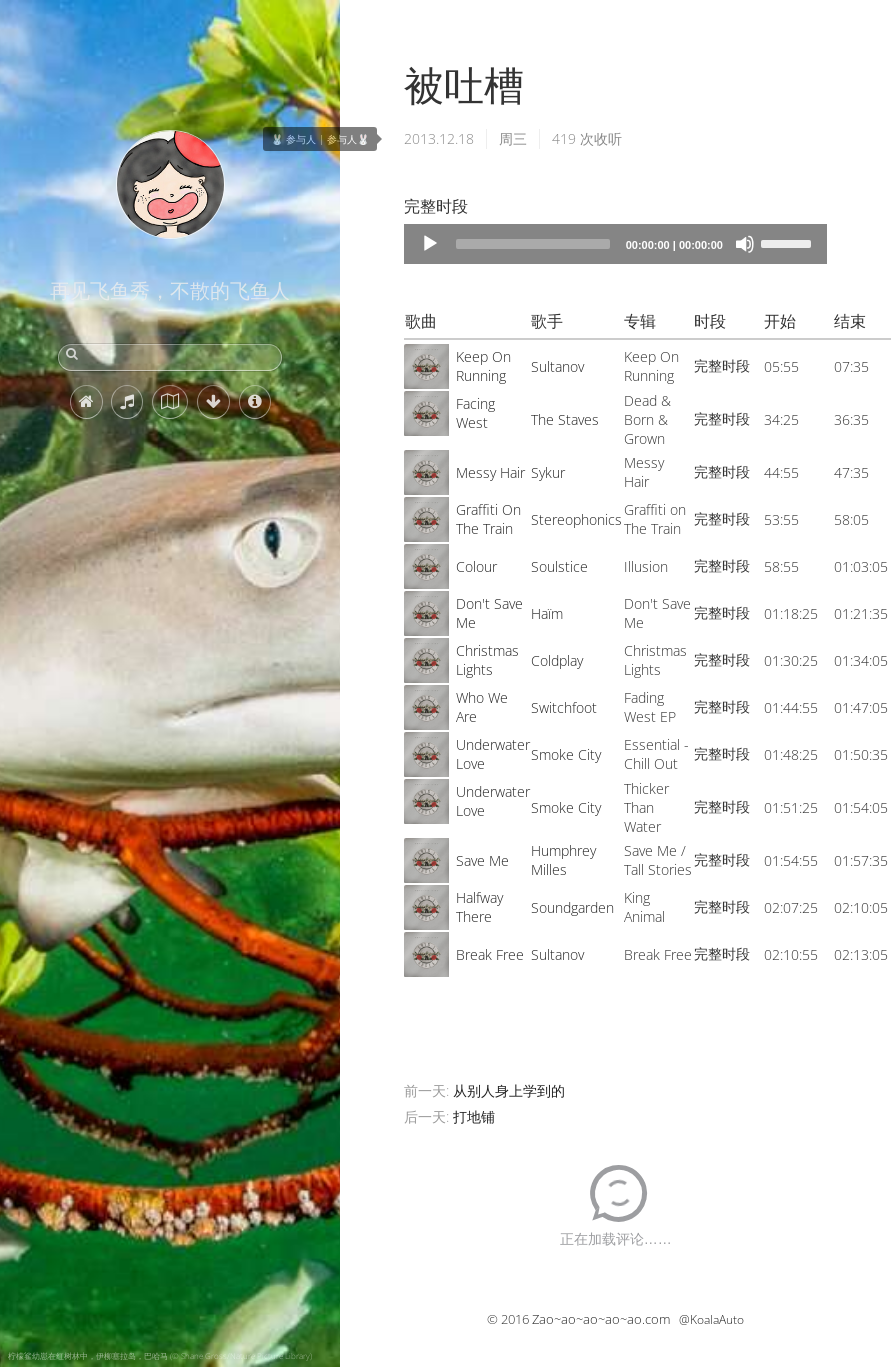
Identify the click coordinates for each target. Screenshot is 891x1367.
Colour (476, 566)
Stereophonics (576, 519)
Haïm (547, 613)
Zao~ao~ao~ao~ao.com (601, 1319)
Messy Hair (490, 472)
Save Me (482, 860)
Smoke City (566, 754)
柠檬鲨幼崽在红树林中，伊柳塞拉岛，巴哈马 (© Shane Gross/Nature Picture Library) (160, 1355)
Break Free (490, 954)
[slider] (532, 244)
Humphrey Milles (563, 860)
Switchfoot (564, 707)
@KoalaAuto (711, 1319)
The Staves (565, 419)
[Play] (430, 244)
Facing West (475, 413)
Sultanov (557, 366)
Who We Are (482, 707)
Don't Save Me (489, 613)
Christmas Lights (487, 660)
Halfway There (479, 907)
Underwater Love (493, 754)
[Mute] (745, 244)
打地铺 (474, 1116)
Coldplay (557, 660)
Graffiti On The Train (488, 519)
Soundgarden (572, 907)
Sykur (548, 472)
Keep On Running (483, 366)
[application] (615, 244)
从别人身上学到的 (509, 1090)
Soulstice (559, 566)
